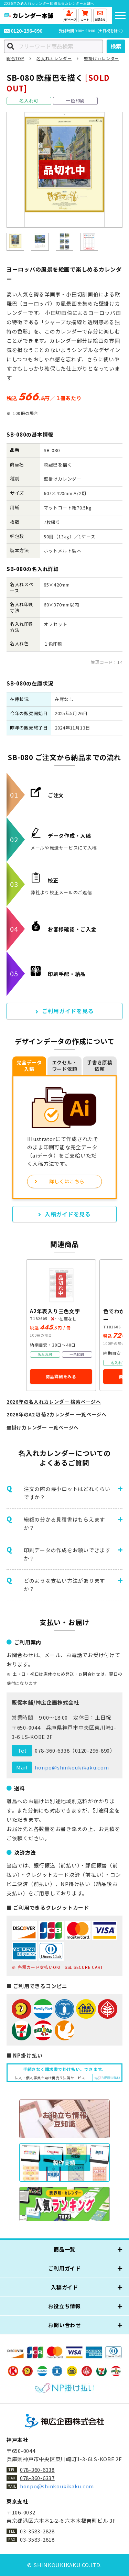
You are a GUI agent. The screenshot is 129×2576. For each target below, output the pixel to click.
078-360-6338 (52, 1750)
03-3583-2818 (37, 2539)
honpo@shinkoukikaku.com (72, 1767)
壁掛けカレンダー (101, 58)
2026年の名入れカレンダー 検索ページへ (54, 1401)
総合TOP (15, 58)
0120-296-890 (30, 31)
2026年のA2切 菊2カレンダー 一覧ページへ (57, 1414)
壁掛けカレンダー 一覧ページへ (43, 1427)
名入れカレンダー (54, 58)
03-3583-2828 (37, 2531)
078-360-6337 (37, 2477)
